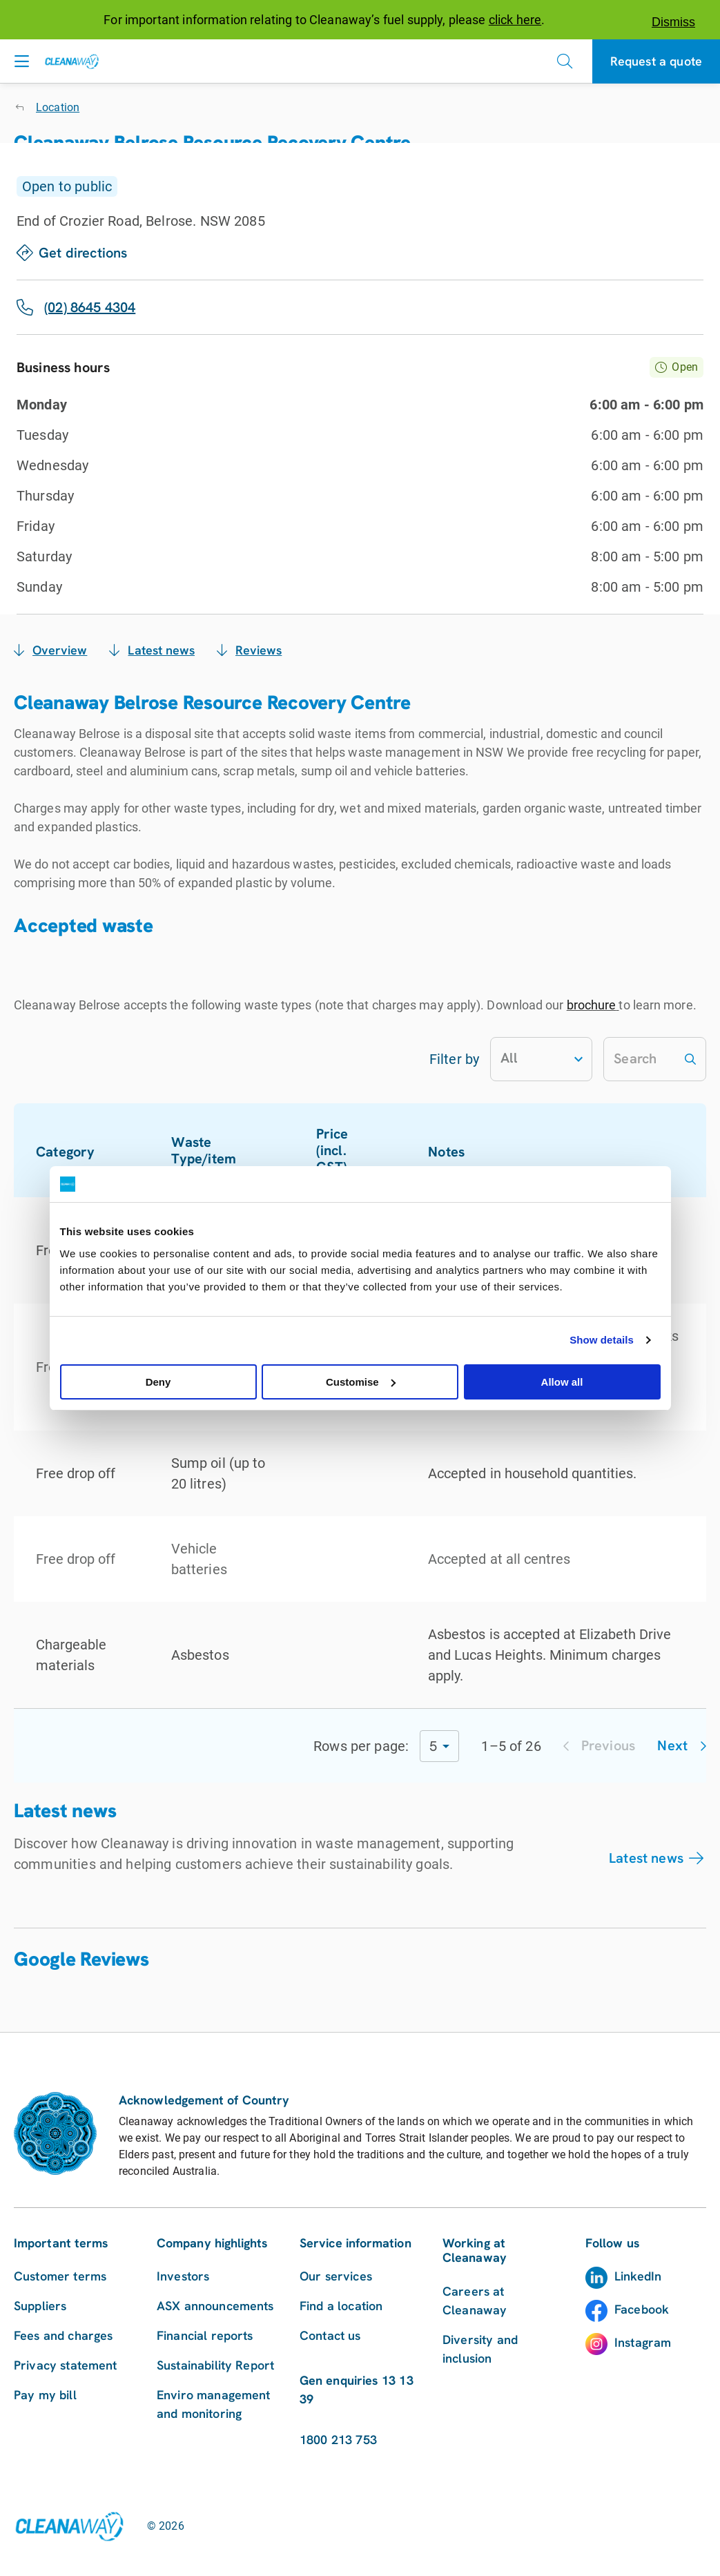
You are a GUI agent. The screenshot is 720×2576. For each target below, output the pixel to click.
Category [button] (73, 1151)
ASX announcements (215, 2306)
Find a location (341, 2306)
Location (57, 107)
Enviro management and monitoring (214, 2404)
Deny (158, 1382)
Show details (602, 1340)
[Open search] (564, 61)
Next (681, 1745)
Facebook (641, 2309)
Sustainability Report (215, 2365)
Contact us (330, 2335)
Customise (361, 1382)
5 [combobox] (433, 1746)
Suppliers (40, 2306)
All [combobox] (508, 1058)
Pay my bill (45, 2395)
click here (515, 19)
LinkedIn (637, 2276)
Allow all (562, 1382)
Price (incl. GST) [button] (349, 1150)
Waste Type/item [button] (220, 1150)
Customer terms (60, 2276)
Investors (183, 2276)
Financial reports (205, 2335)
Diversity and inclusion (480, 2349)
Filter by (454, 1059)
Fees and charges (63, 2335)
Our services (336, 2276)
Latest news (646, 1858)
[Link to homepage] (69, 2526)
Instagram (642, 2342)
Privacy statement (65, 2365)
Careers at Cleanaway (474, 2300)
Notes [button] (454, 1151)
